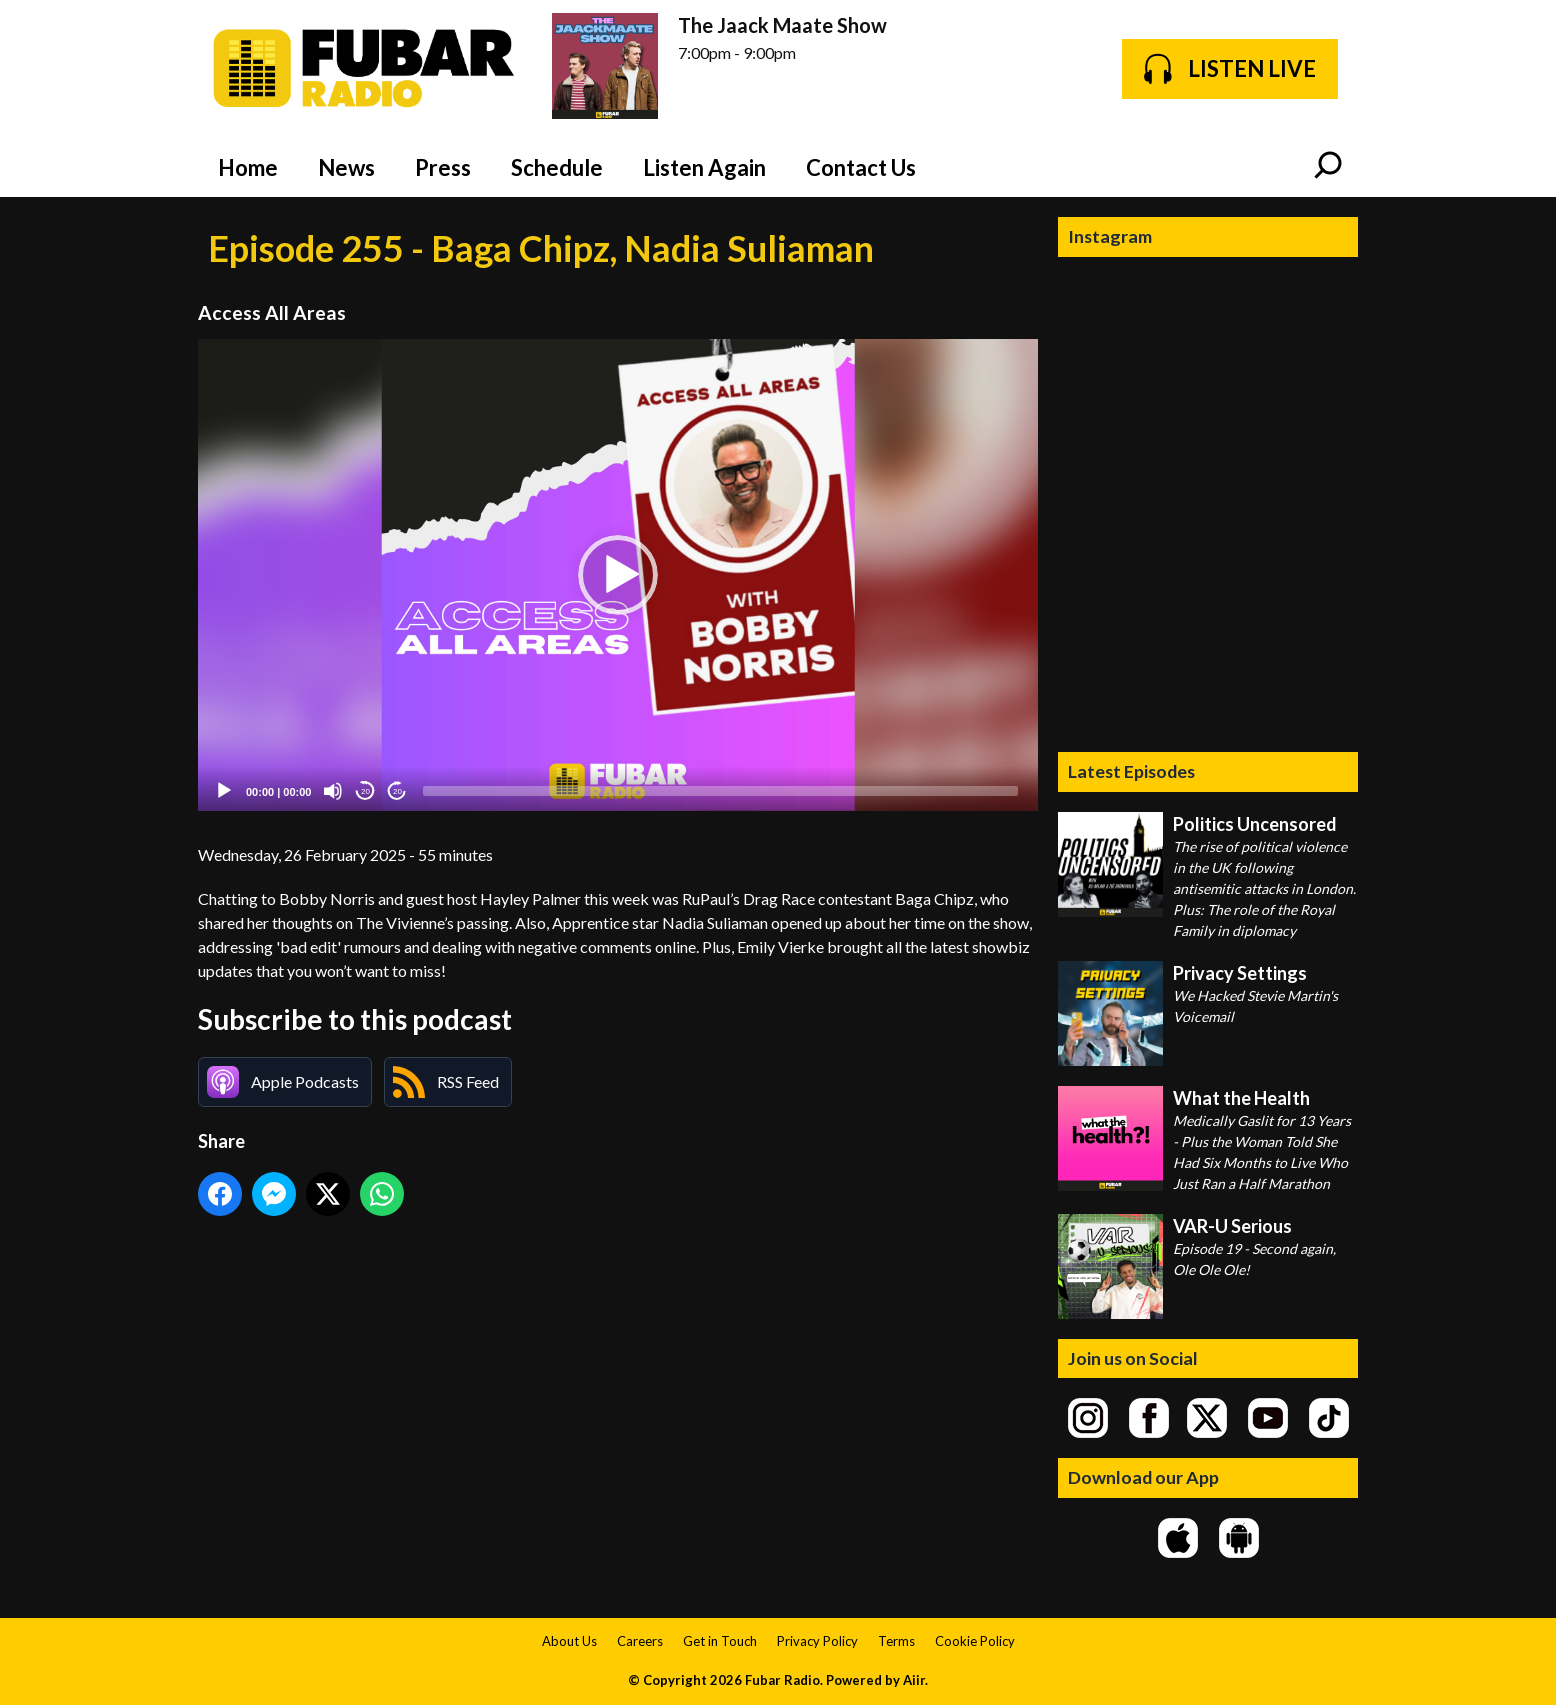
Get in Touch (720, 1641)
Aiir (914, 1680)
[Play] (224, 791)
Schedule (557, 167)
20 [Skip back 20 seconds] (365, 791)
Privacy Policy (817, 1641)
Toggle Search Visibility (1328, 167)
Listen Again (704, 167)
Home (248, 167)
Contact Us (861, 167)
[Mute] (333, 791)
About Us (569, 1641)
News (346, 167)
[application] (618, 575)
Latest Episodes (1131, 771)
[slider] (720, 791)
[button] (618, 575)
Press (443, 167)
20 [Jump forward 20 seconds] (397, 791)
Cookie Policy (975, 1641)
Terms (896, 1641)
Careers (640, 1641)
